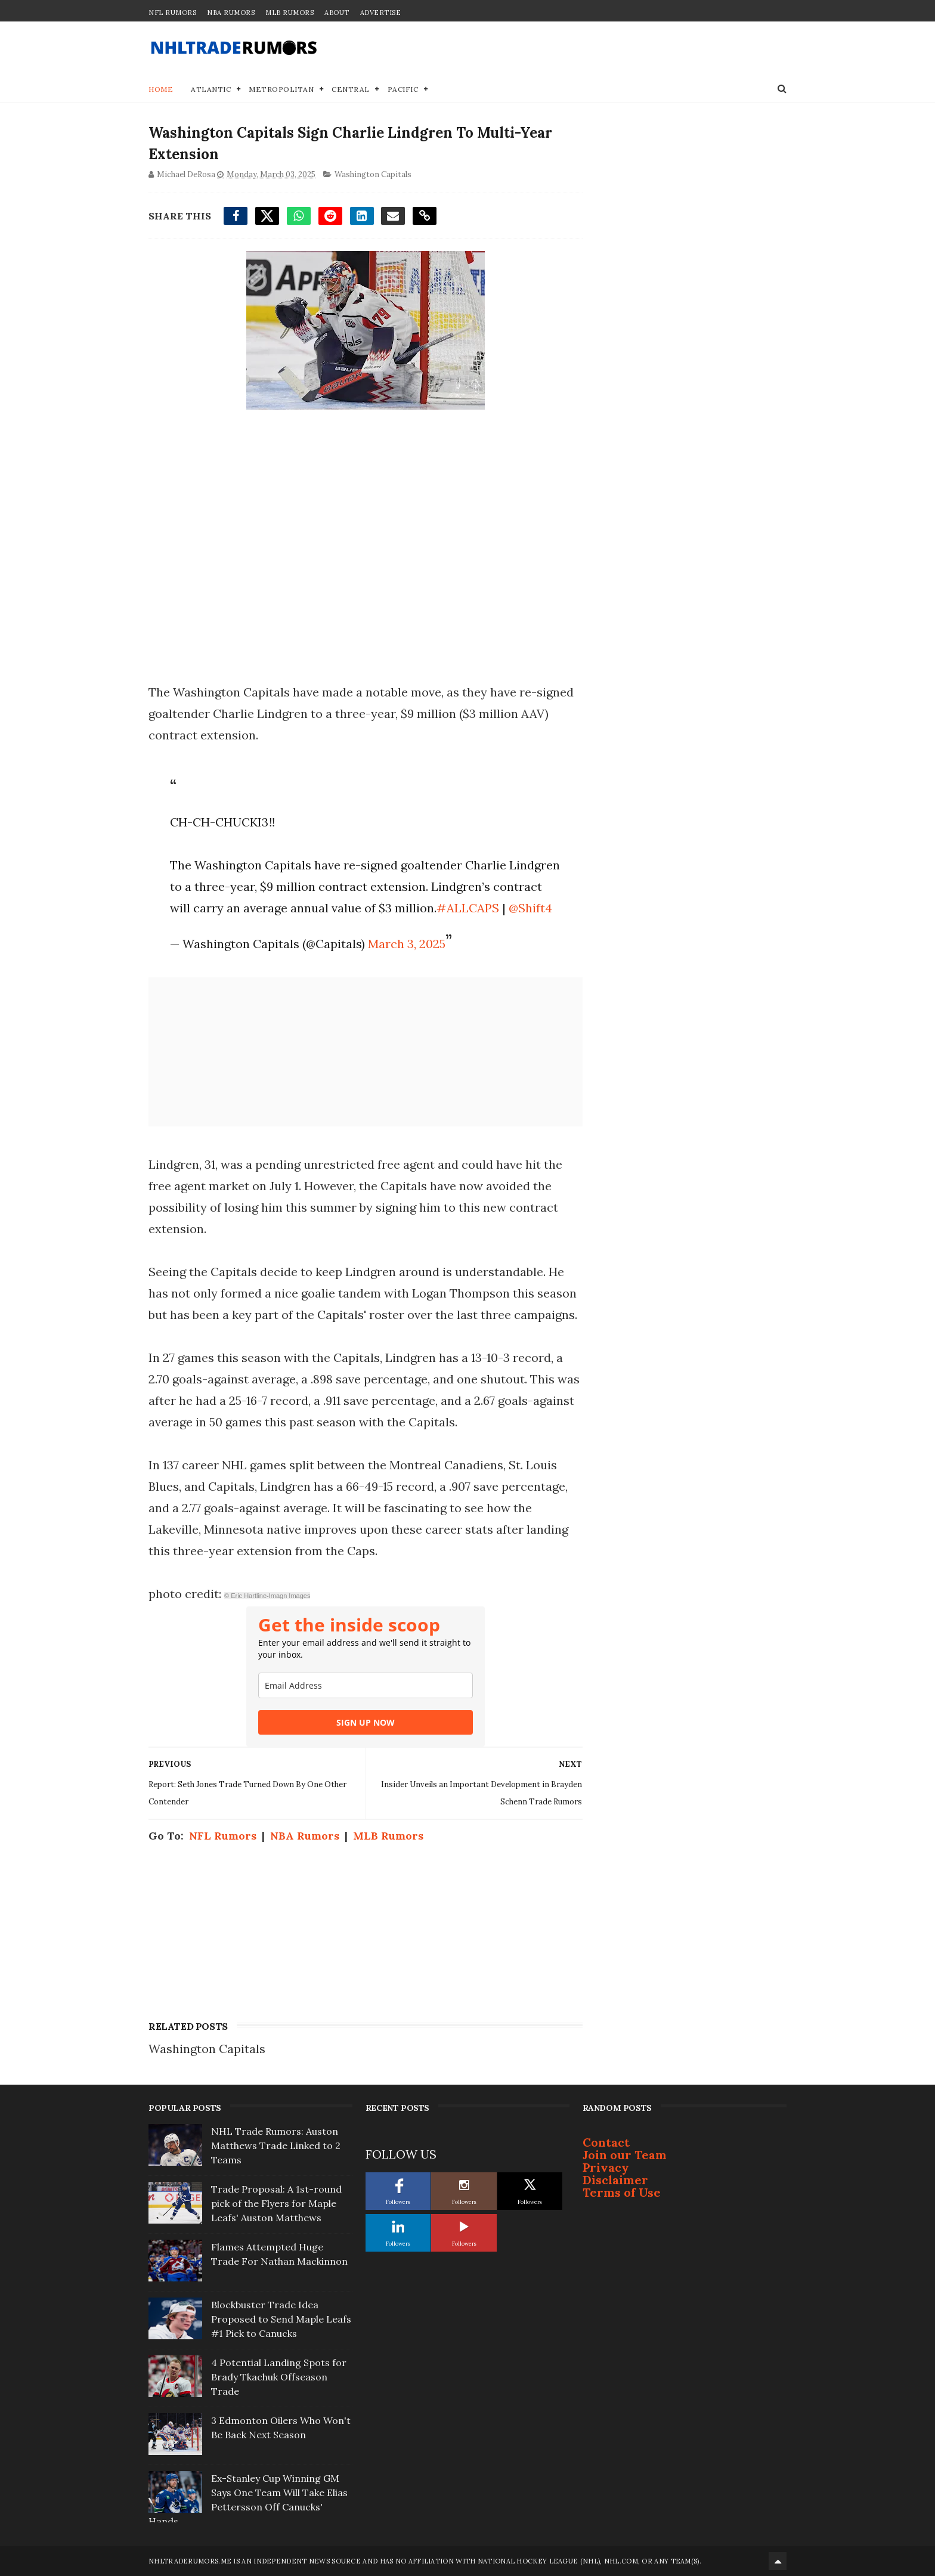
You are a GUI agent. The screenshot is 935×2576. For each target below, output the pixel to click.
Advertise (380, 12)
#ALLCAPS (467, 907)
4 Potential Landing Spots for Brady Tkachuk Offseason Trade (278, 2377)
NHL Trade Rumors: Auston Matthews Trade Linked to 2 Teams (275, 2145)
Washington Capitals (373, 174)
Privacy (606, 2167)
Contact (606, 2142)
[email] (365, 1685)
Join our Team (625, 2154)
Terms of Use (622, 2192)
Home (160, 89)
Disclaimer (615, 2179)
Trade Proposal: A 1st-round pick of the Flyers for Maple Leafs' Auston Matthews (276, 2203)
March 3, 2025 (406, 943)
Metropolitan (281, 89)
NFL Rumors (172, 12)
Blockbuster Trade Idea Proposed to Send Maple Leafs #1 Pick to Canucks (281, 2319)
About (336, 12)
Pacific (403, 89)
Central (351, 89)
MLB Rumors (289, 12)
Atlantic (211, 89)
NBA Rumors (231, 12)
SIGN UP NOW (365, 1722)
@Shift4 (530, 907)
